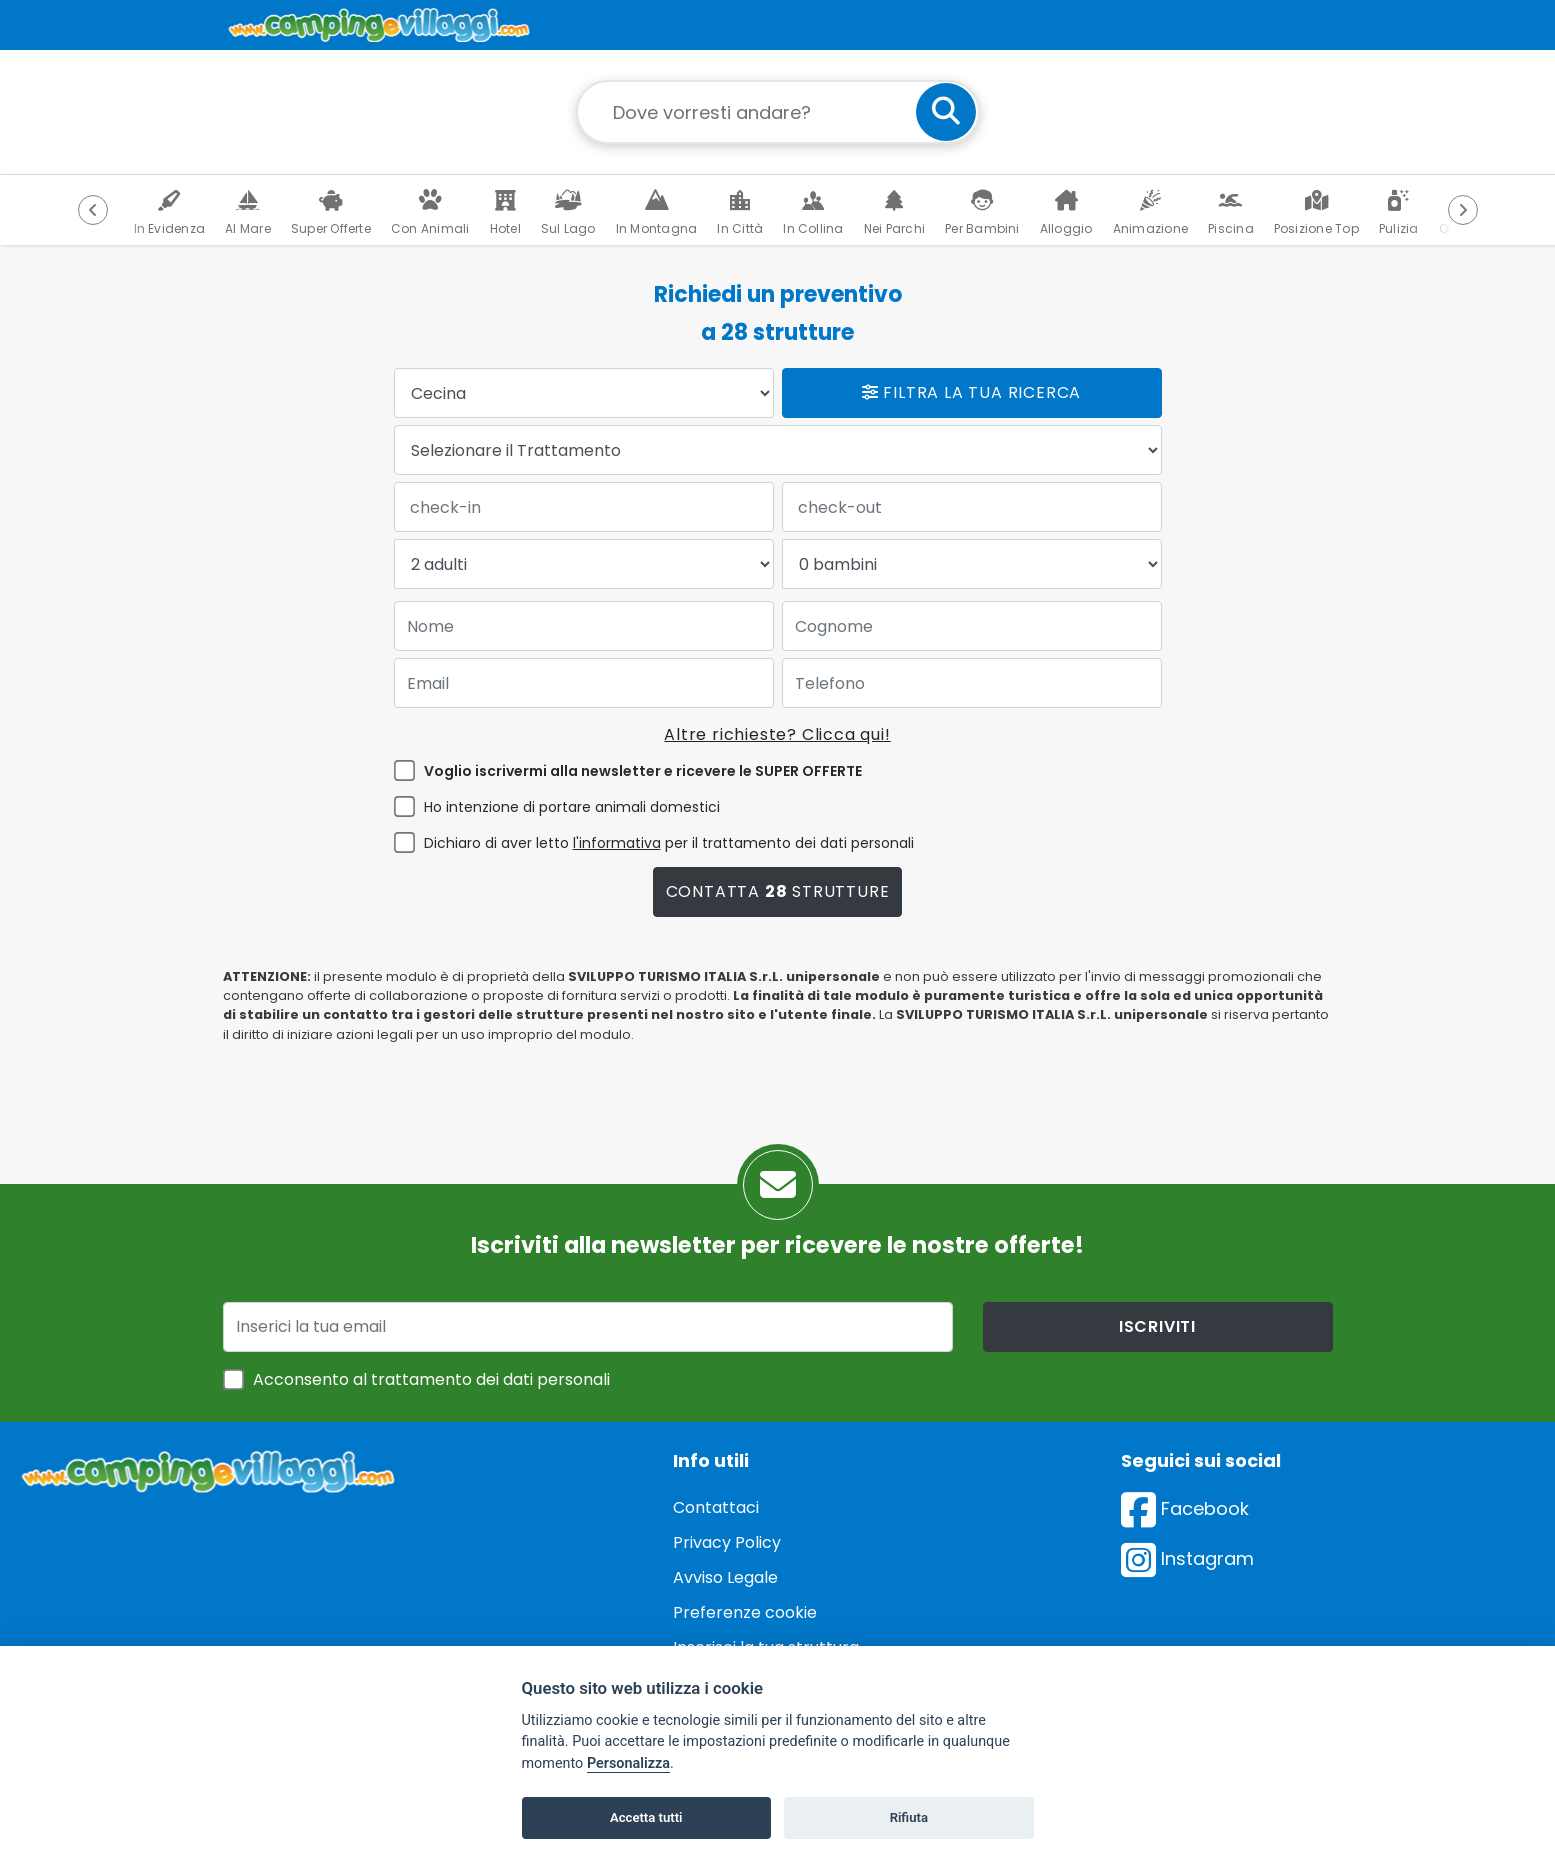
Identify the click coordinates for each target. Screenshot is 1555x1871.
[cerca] (946, 112)
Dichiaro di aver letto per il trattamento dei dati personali (669, 843)
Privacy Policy (727, 1542)
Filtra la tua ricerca (971, 392)
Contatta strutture (778, 891)
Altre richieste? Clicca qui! (777, 734)
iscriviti (1157, 1326)
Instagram (1187, 1558)
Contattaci (716, 1507)
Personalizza (628, 1763)
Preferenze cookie (745, 1612)
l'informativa (617, 843)
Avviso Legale (725, 1577)
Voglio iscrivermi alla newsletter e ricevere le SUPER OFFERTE (643, 771)
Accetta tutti (646, 1817)
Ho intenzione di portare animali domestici (572, 807)
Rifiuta (909, 1817)
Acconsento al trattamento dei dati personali (431, 1379)
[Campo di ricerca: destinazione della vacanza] (778, 112)
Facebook (1185, 1508)
